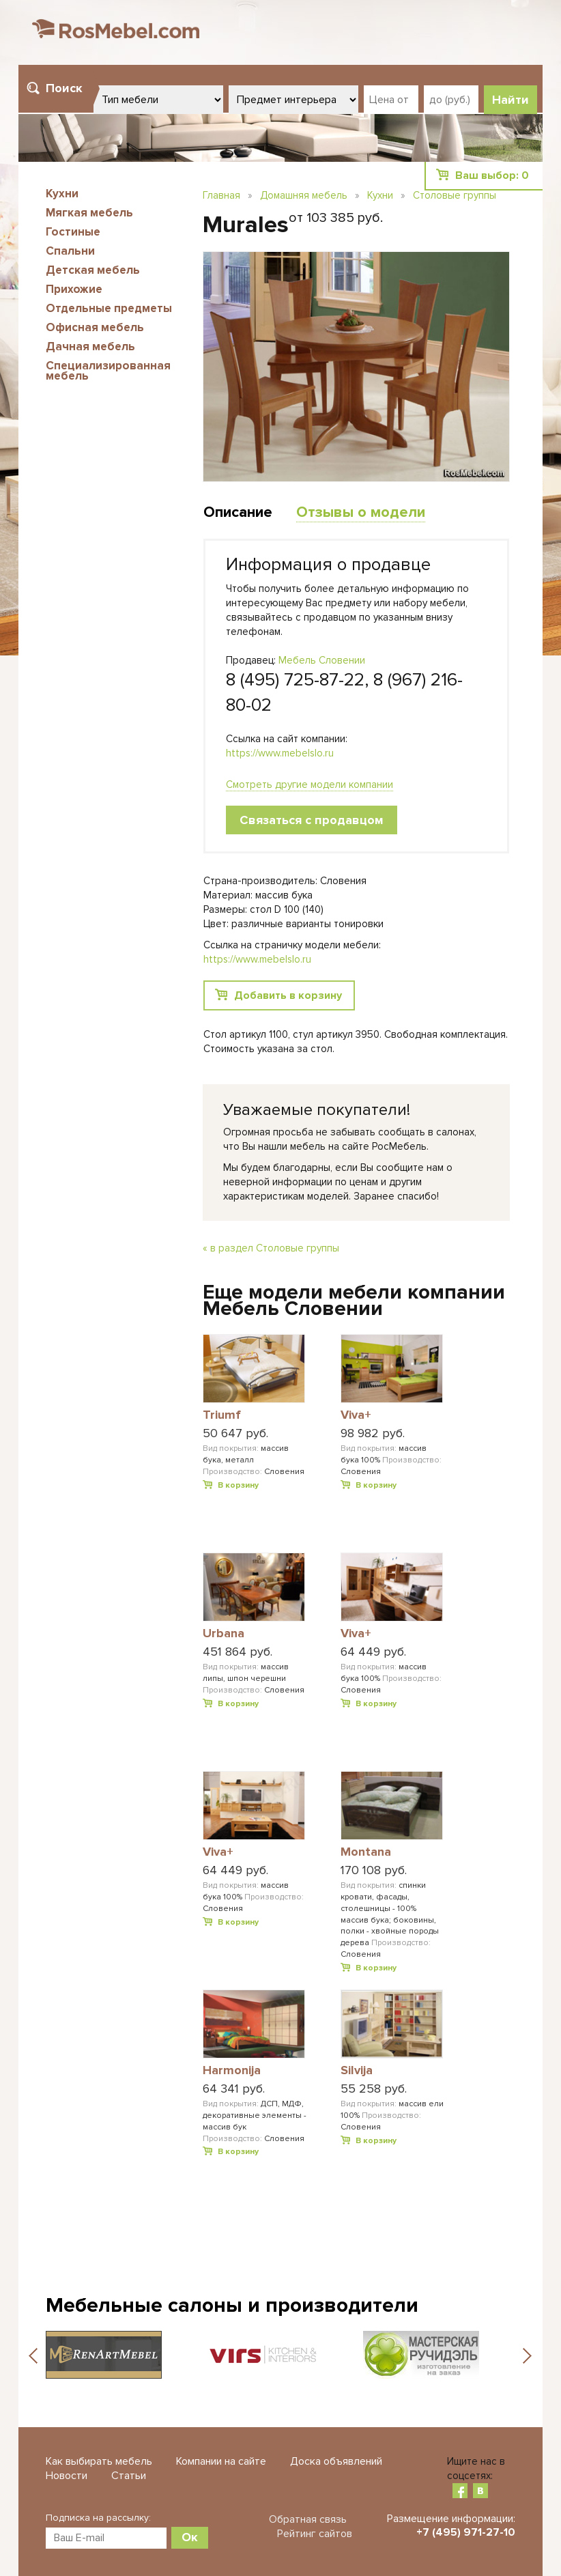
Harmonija (232, 2070)
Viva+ (356, 1415)
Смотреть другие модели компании (309, 784)
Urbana (223, 1633)
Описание (237, 512)
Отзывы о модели (360, 512)
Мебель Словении (321, 660)
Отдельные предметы (109, 308)
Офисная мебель (95, 327)
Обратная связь (308, 2519)
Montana (366, 1852)
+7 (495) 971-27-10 (465, 2532)
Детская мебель (93, 270)
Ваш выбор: (492, 175)
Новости (66, 2475)
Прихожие (74, 289)
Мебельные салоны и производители (232, 2305)
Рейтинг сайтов (314, 2533)
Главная (221, 195)
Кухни (62, 193)
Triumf (222, 1415)
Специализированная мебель (108, 370)
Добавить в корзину (288, 995)
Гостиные (73, 232)
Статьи (128, 2475)
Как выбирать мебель (99, 2461)
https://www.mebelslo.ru (280, 753)
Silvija (357, 2070)
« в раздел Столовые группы (271, 1248)
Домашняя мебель (303, 195)
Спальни (70, 251)
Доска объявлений (336, 2461)
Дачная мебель (90, 346)
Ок (190, 2537)
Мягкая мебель (89, 213)
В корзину (238, 1485)
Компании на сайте (221, 2461)
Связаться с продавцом (312, 819)
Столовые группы (454, 195)
